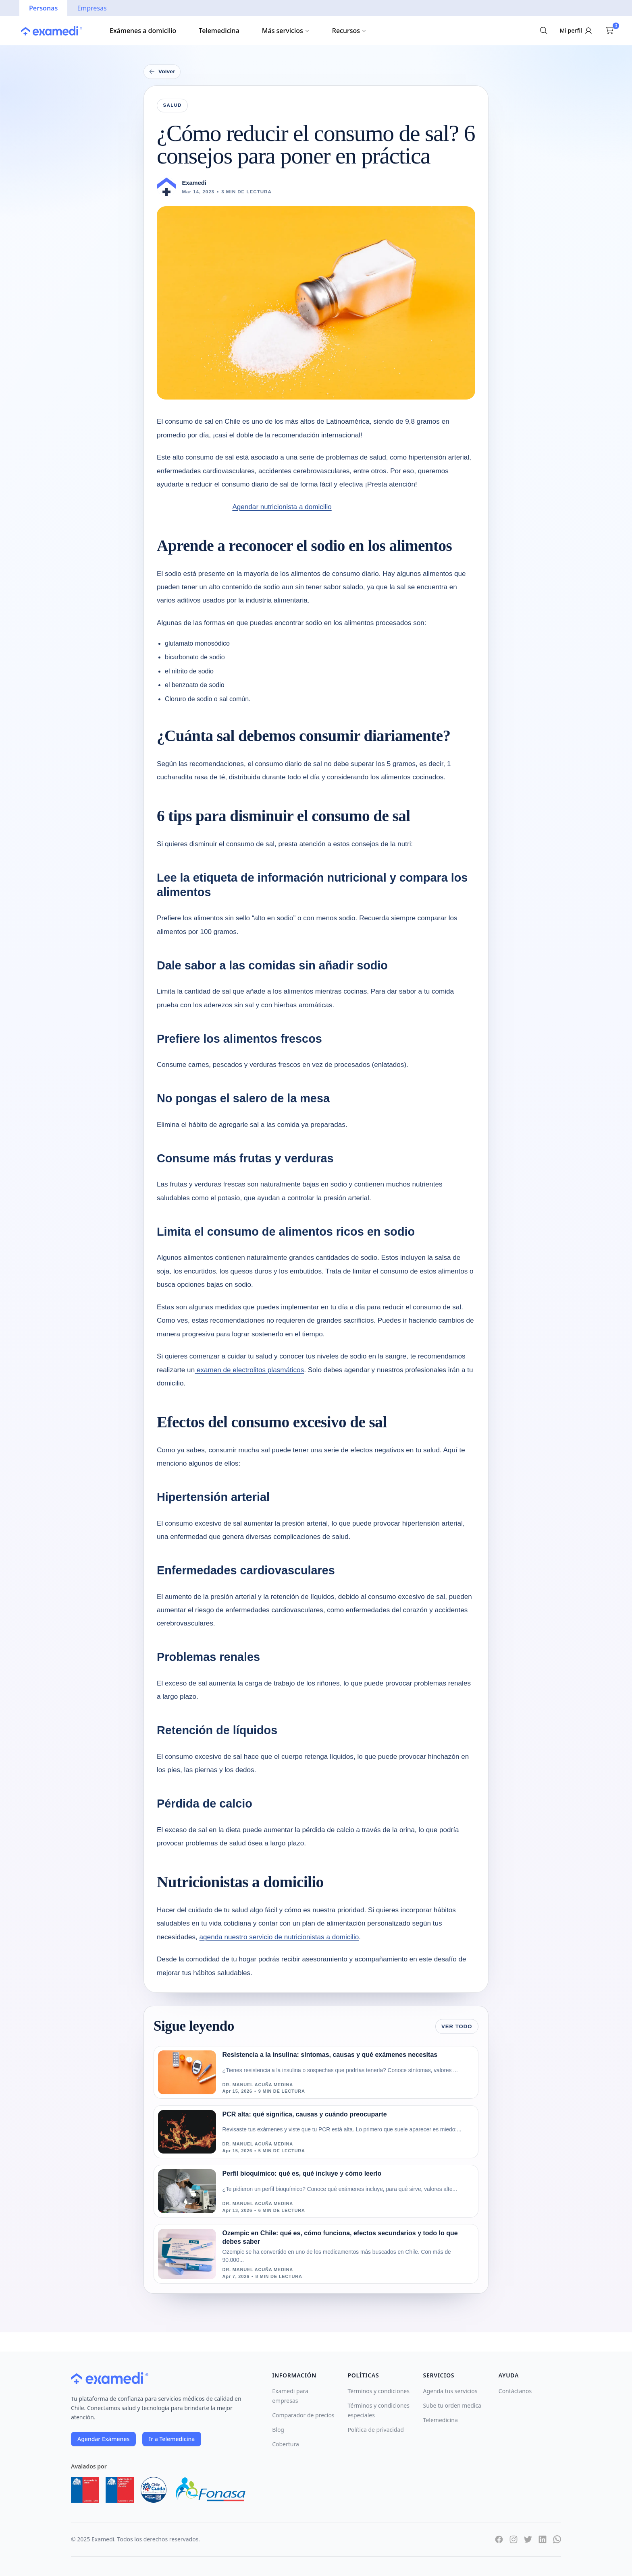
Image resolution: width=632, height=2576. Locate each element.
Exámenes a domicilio (143, 30)
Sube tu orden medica (452, 2405)
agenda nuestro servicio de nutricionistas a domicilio (279, 1937)
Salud (172, 105)
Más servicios (286, 30)
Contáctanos (515, 2391)
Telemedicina (219, 30)
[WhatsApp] (557, 2539)
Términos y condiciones (378, 2391)
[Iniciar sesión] (576, 30)
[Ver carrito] (609, 30)
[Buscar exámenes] (543, 30)
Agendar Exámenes (103, 2439)
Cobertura (285, 2444)
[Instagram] (513, 2539)
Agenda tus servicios (450, 2391)
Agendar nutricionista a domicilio (281, 507)
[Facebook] (499, 2539)
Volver (162, 71)
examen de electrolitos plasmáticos (249, 1370)
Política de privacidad (375, 2429)
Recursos (349, 30)
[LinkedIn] (542, 2539)
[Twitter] (528, 2539)
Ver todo (456, 2026)
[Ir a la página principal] (51, 30)
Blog (278, 2429)
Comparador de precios (303, 2415)
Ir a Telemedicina (172, 2439)
